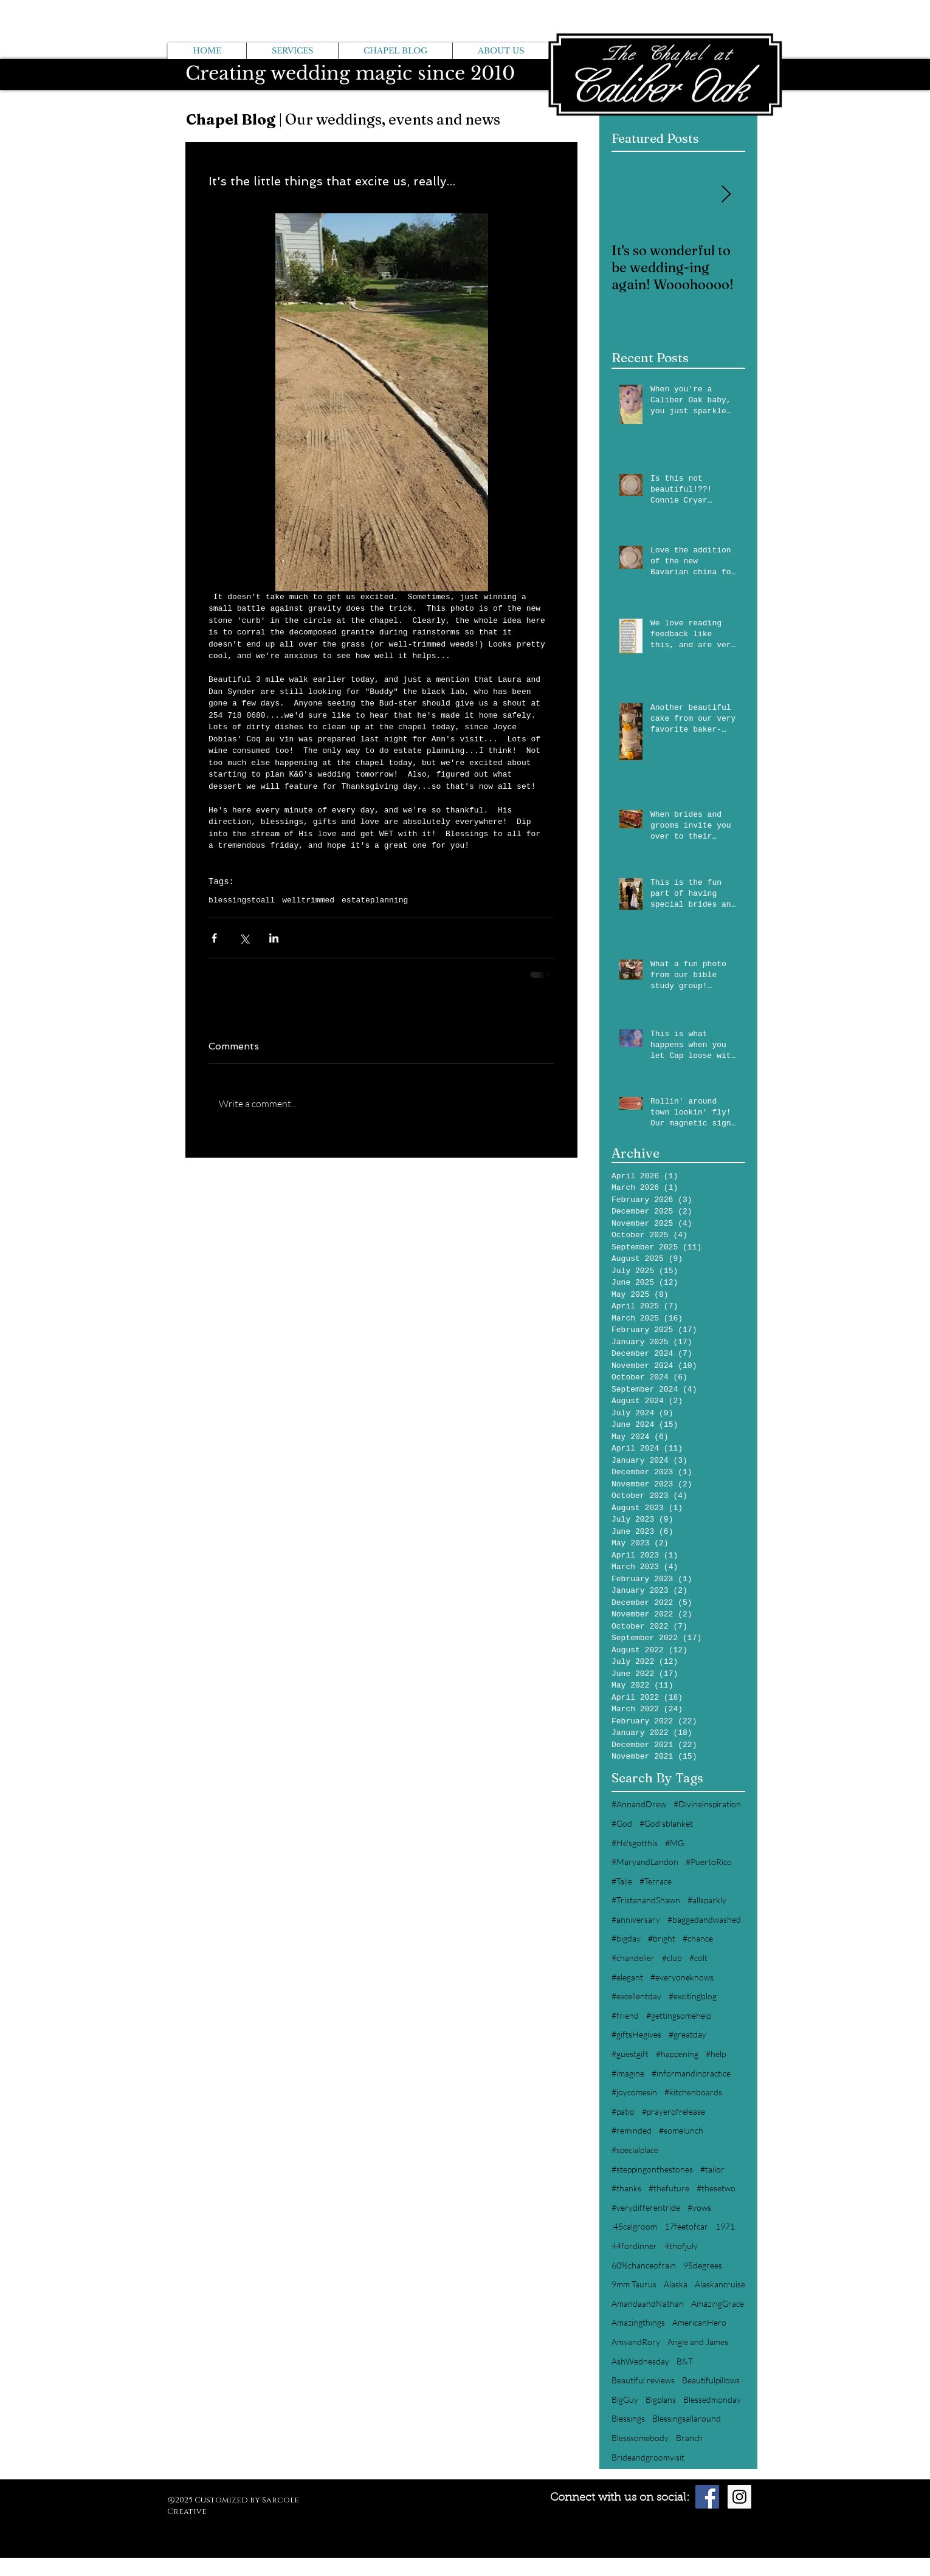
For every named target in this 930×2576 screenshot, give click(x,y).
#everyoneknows (682, 1977)
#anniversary (635, 1919)
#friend (625, 2015)
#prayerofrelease (673, 2111)
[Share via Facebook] (214, 938)
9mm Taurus (633, 2284)
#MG (674, 1843)
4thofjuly (681, 2246)
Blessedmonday (712, 2399)
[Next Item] (725, 195)
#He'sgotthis (634, 1843)
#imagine (627, 2073)
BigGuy (624, 2399)
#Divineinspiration (707, 1804)
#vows (699, 2207)
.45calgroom (634, 2226)
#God (621, 1823)
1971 (725, 2226)
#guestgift (630, 2054)
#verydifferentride (645, 2207)
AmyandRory (635, 2342)
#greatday (687, 2034)
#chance (698, 1938)
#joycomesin (634, 2092)
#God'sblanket (666, 1823)
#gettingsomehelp (678, 2015)
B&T (685, 2361)
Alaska (675, 2284)
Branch (689, 2438)
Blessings (628, 2418)
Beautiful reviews (643, 2380)
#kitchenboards (693, 2092)
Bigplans (661, 2399)
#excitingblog (693, 1996)
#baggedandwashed (704, 1919)
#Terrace (655, 1881)
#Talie (621, 1881)
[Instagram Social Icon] (739, 2497)
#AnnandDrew (638, 1804)
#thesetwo (716, 2188)
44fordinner (634, 2246)
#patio (623, 2111)
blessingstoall (241, 900)
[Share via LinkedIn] (274, 938)
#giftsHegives (636, 2034)
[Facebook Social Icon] (707, 2497)
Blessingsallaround (686, 2418)
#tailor (712, 2169)
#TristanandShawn (645, 1900)
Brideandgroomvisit (647, 2457)
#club (672, 1958)
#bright (661, 1938)
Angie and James (697, 2342)
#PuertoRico (709, 1861)
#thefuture (669, 2188)
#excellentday (636, 1996)
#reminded (631, 2130)
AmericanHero (699, 2322)
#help (716, 2054)
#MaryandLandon (644, 1861)
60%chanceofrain (643, 2265)
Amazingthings (638, 2322)
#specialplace (634, 2150)
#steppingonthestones (652, 2169)
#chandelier (633, 1958)
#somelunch (681, 2130)
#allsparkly (706, 1900)
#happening (677, 2054)
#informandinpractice (691, 2073)
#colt (698, 1958)
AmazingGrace (717, 2303)
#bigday (626, 1938)
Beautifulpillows (711, 2380)
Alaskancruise (720, 2284)
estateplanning (375, 900)
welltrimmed (308, 900)
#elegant (627, 1977)
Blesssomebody (640, 2438)
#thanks (626, 2188)
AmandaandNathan (647, 2303)
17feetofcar (686, 2226)
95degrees (702, 2265)
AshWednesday (640, 2361)
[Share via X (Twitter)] (244, 938)
